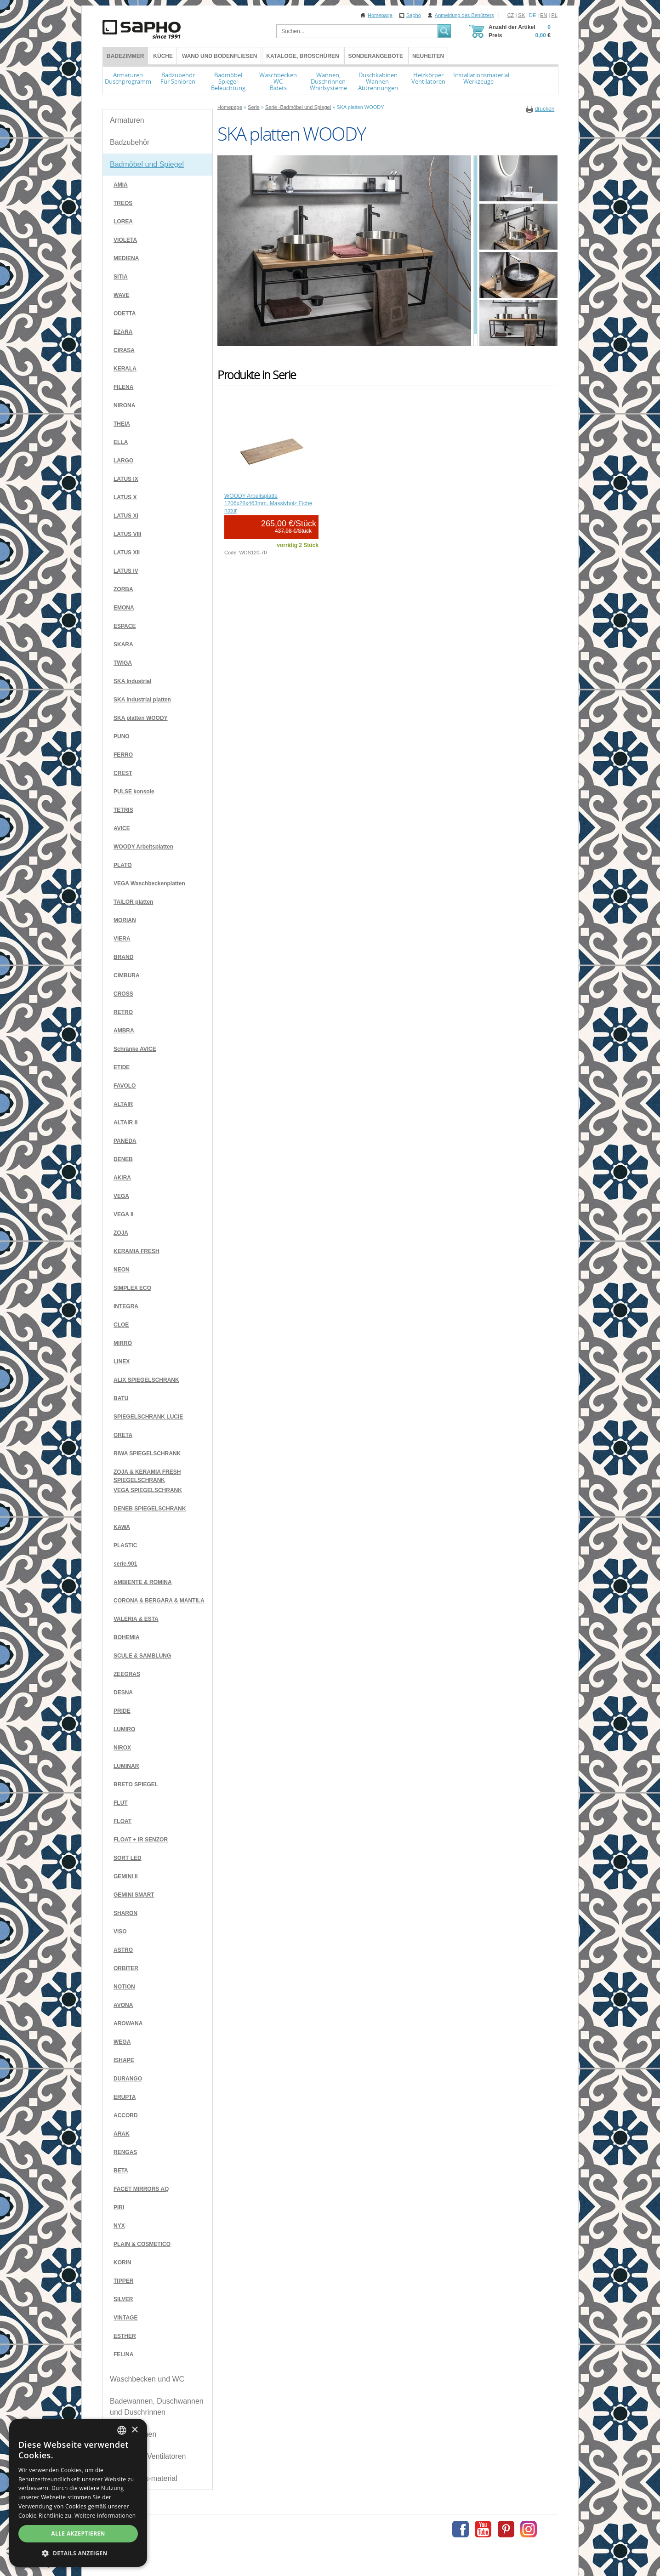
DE (532, 15)
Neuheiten (428, 56)
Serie (254, 107)
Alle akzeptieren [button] (78, 2533)
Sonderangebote (375, 56)
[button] (78, 2553)
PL (555, 15)
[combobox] (121, 2430)
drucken (545, 109)
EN (543, 15)
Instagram (528, 2529)
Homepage (380, 15)
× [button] (134, 2430)
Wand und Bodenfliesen (219, 56)
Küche (163, 56)
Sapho (413, 15)
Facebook (460, 2529)
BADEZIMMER (125, 56)
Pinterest (506, 2529)
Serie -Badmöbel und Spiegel (298, 107)
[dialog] (78, 2493)
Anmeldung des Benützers (464, 15)
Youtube (483, 2529)
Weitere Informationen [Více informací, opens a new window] (105, 2515)
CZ (510, 15)
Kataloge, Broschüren (302, 56)
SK (521, 15)
